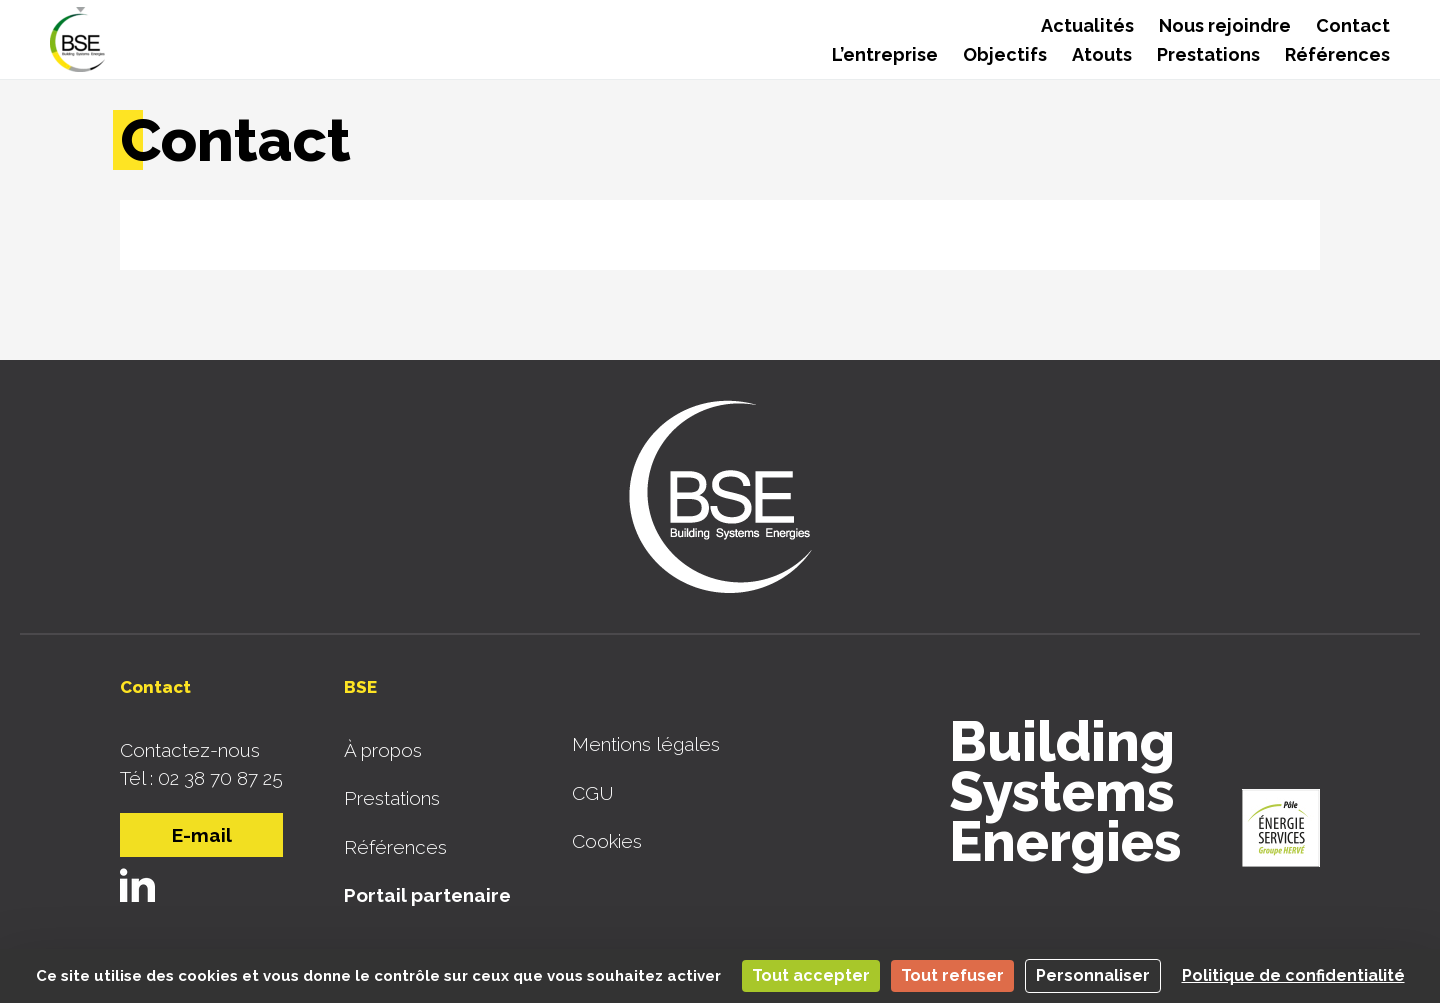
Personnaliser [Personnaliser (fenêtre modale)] (1093, 975)
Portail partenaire (427, 895)
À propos (383, 750)
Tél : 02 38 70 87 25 (201, 778)
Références (1337, 54)
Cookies (607, 841)
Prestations (1208, 54)
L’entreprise (885, 54)
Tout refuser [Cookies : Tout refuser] (952, 975)
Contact (1353, 25)
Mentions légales (646, 744)
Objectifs (1005, 54)
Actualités (1087, 25)
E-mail (202, 835)
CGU (593, 793)
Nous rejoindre (1225, 25)
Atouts (1102, 54)
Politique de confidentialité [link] (1293, 975)
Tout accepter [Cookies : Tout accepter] (811, 975)
